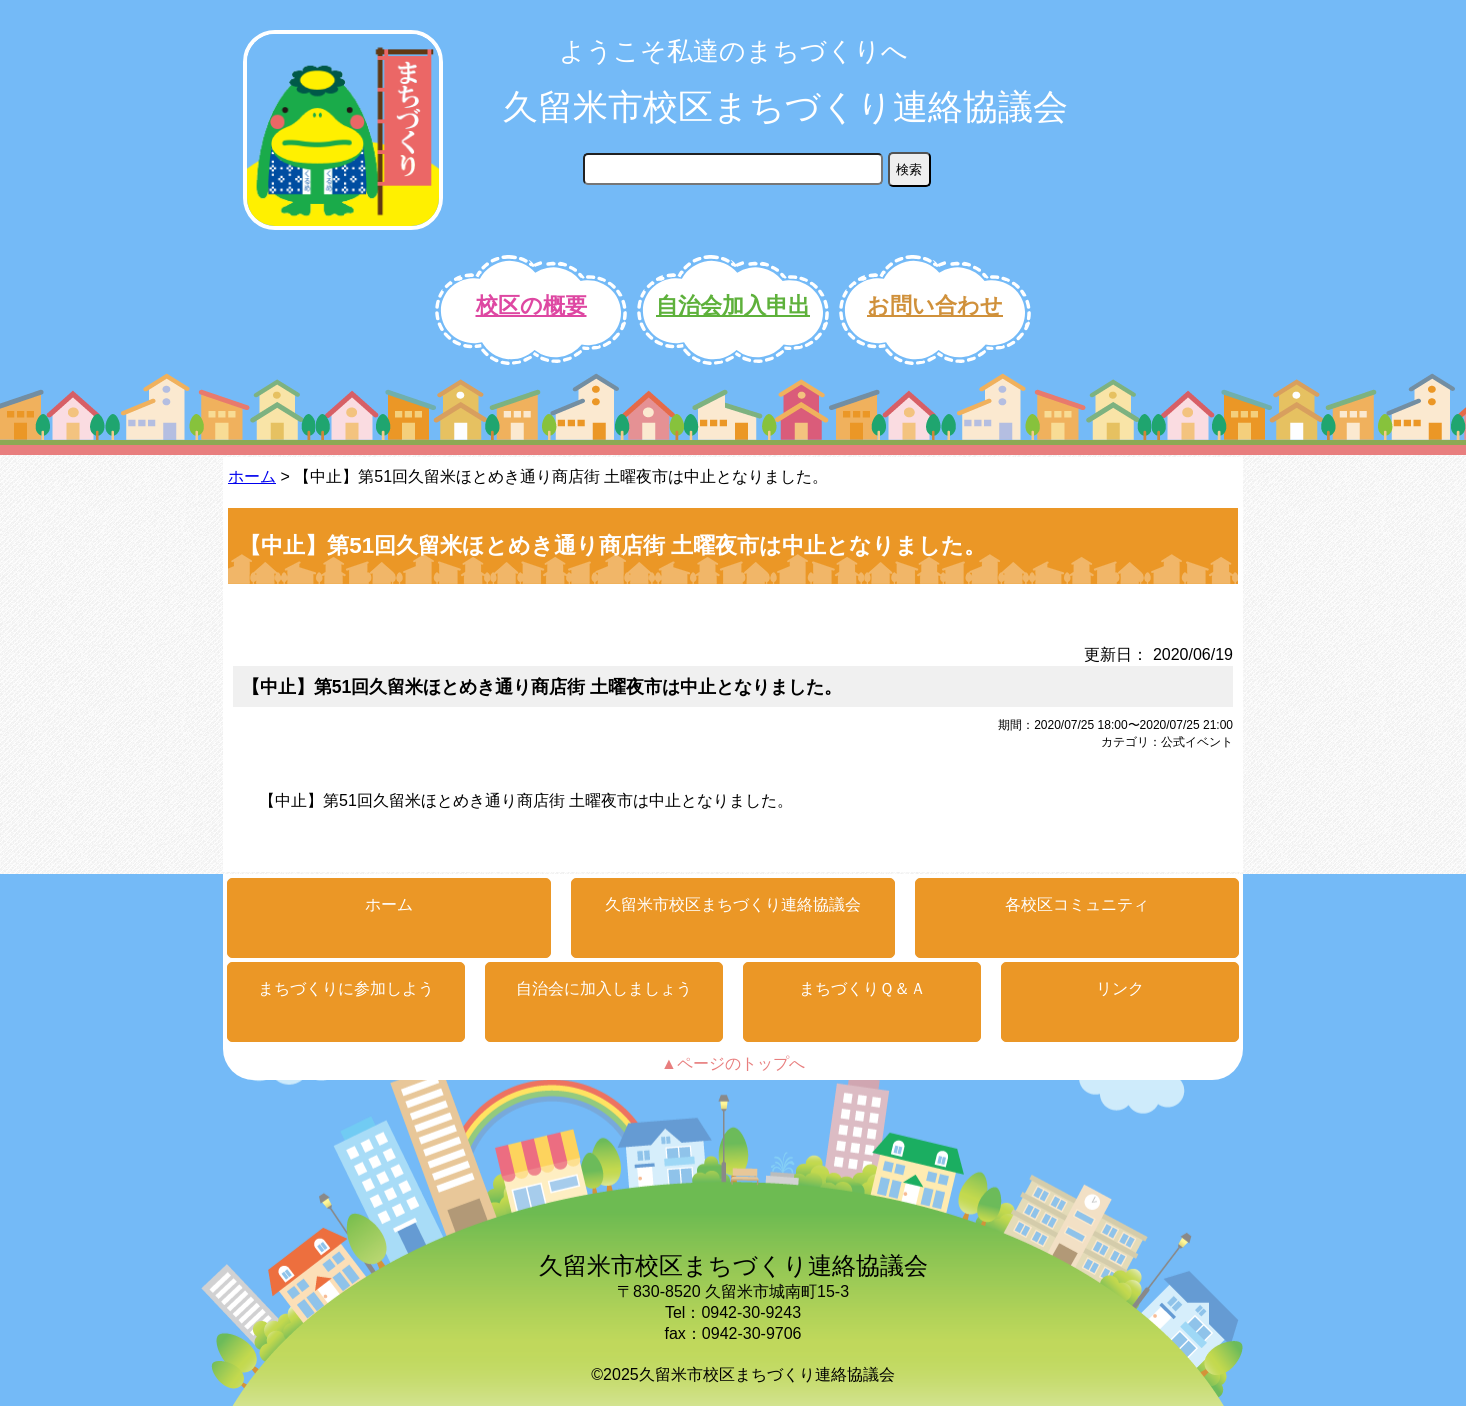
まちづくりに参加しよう (346, 988)
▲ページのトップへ (733, 1063)
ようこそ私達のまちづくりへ (733, 51)
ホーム (252, 476)
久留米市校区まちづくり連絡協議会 (785, 106)
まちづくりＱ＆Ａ (862, 988)
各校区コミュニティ (1077, 904)
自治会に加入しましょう (604, 988)
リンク (1120, 988)
